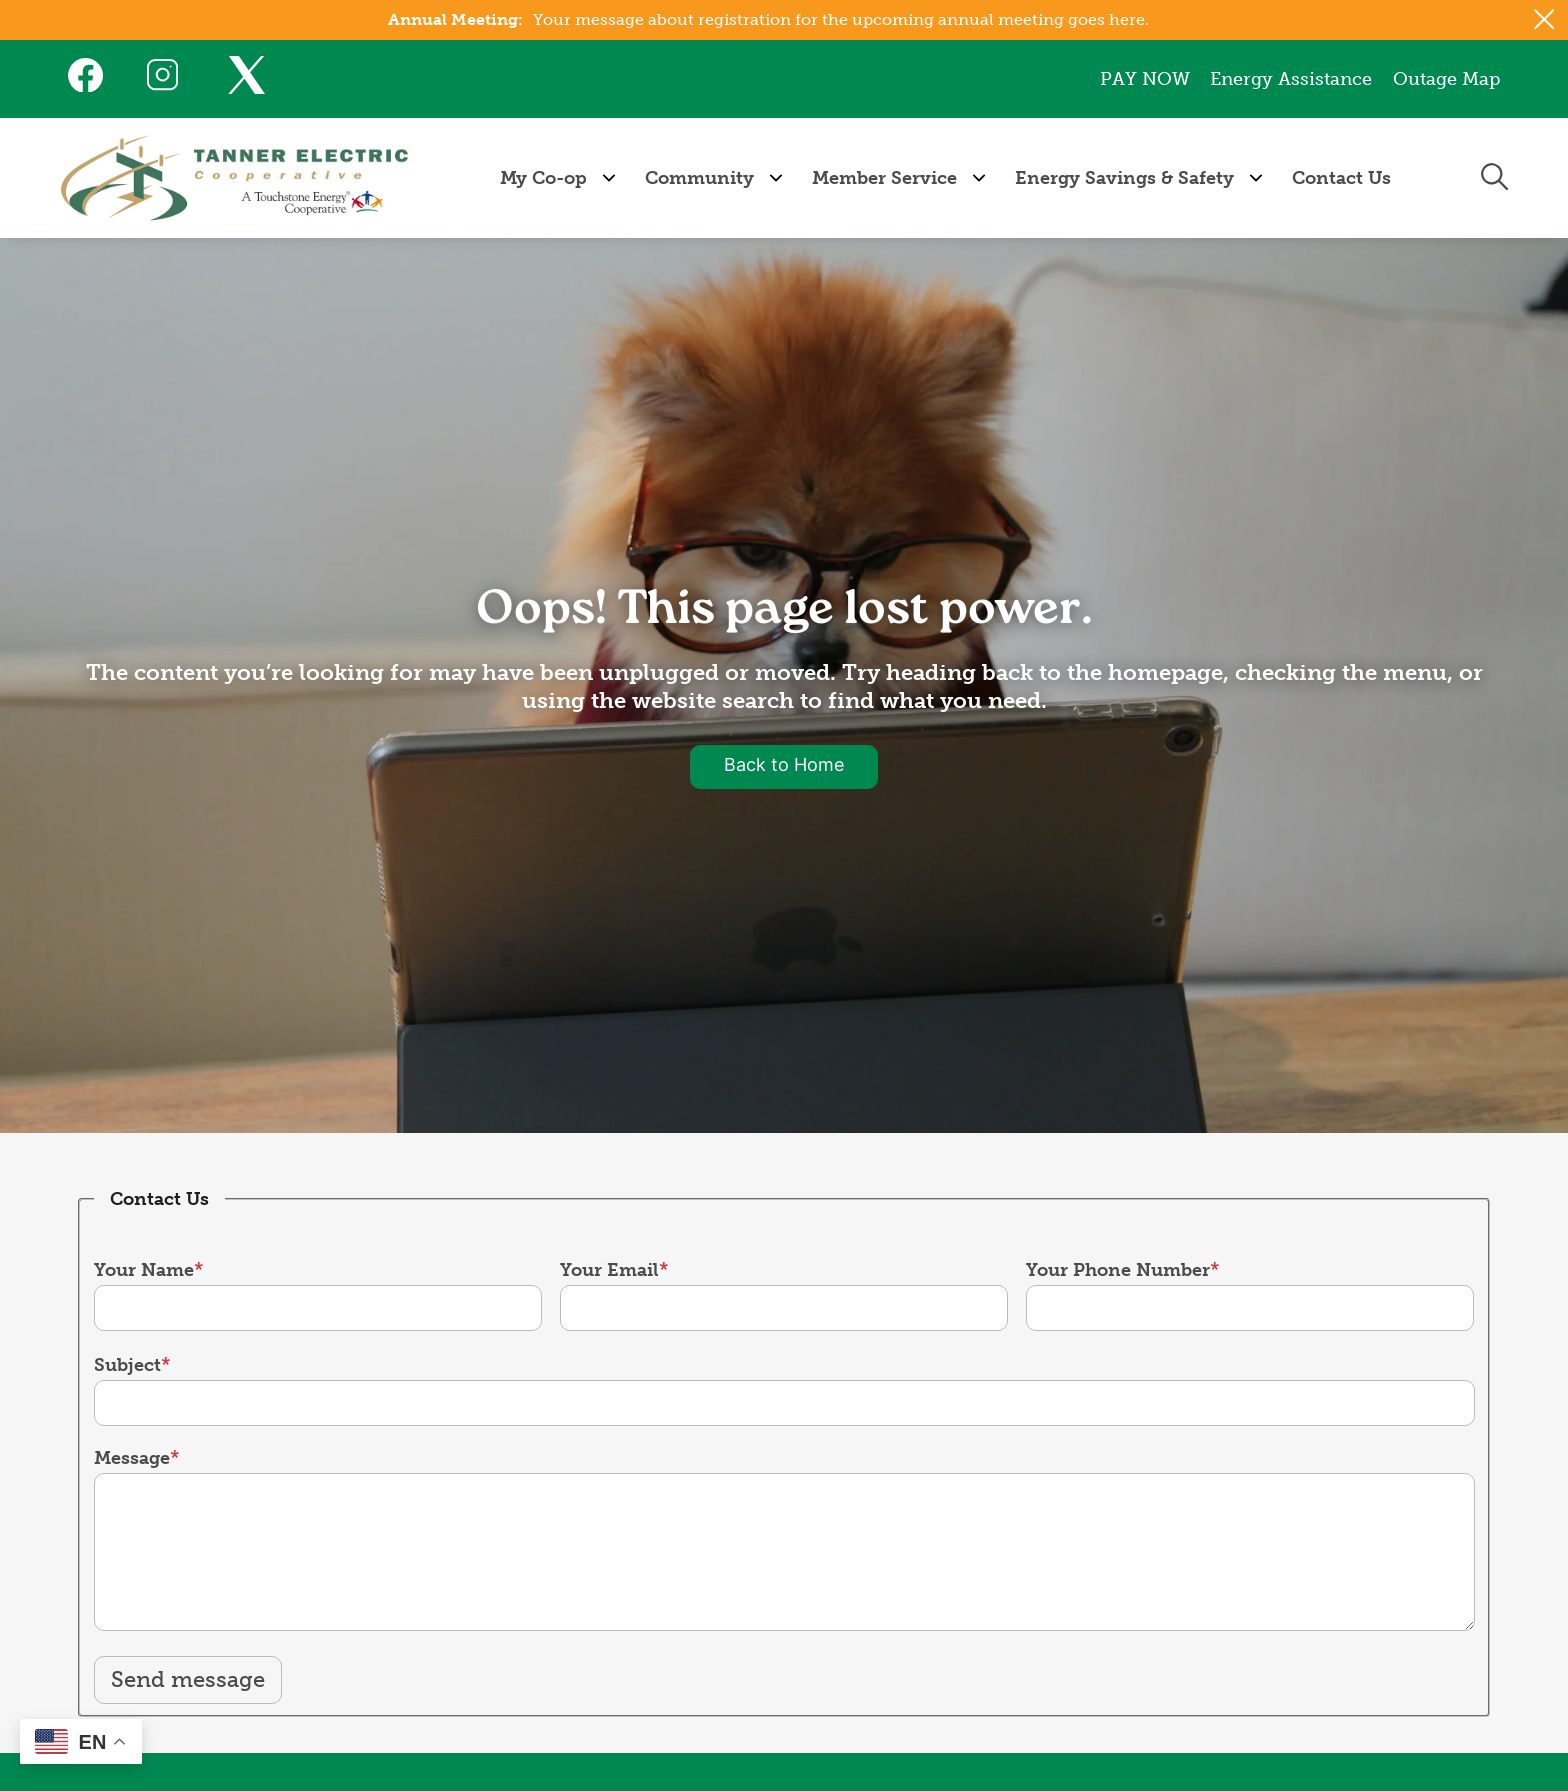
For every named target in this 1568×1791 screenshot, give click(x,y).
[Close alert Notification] (1544, 19)
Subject (127, 1365)
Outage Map (1446, 79)
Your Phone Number (1118, 1270)
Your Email (609, 1270)
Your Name (144, 1270)
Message (132, 1458)
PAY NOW (1146, 79)
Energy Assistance (1292, 79)
